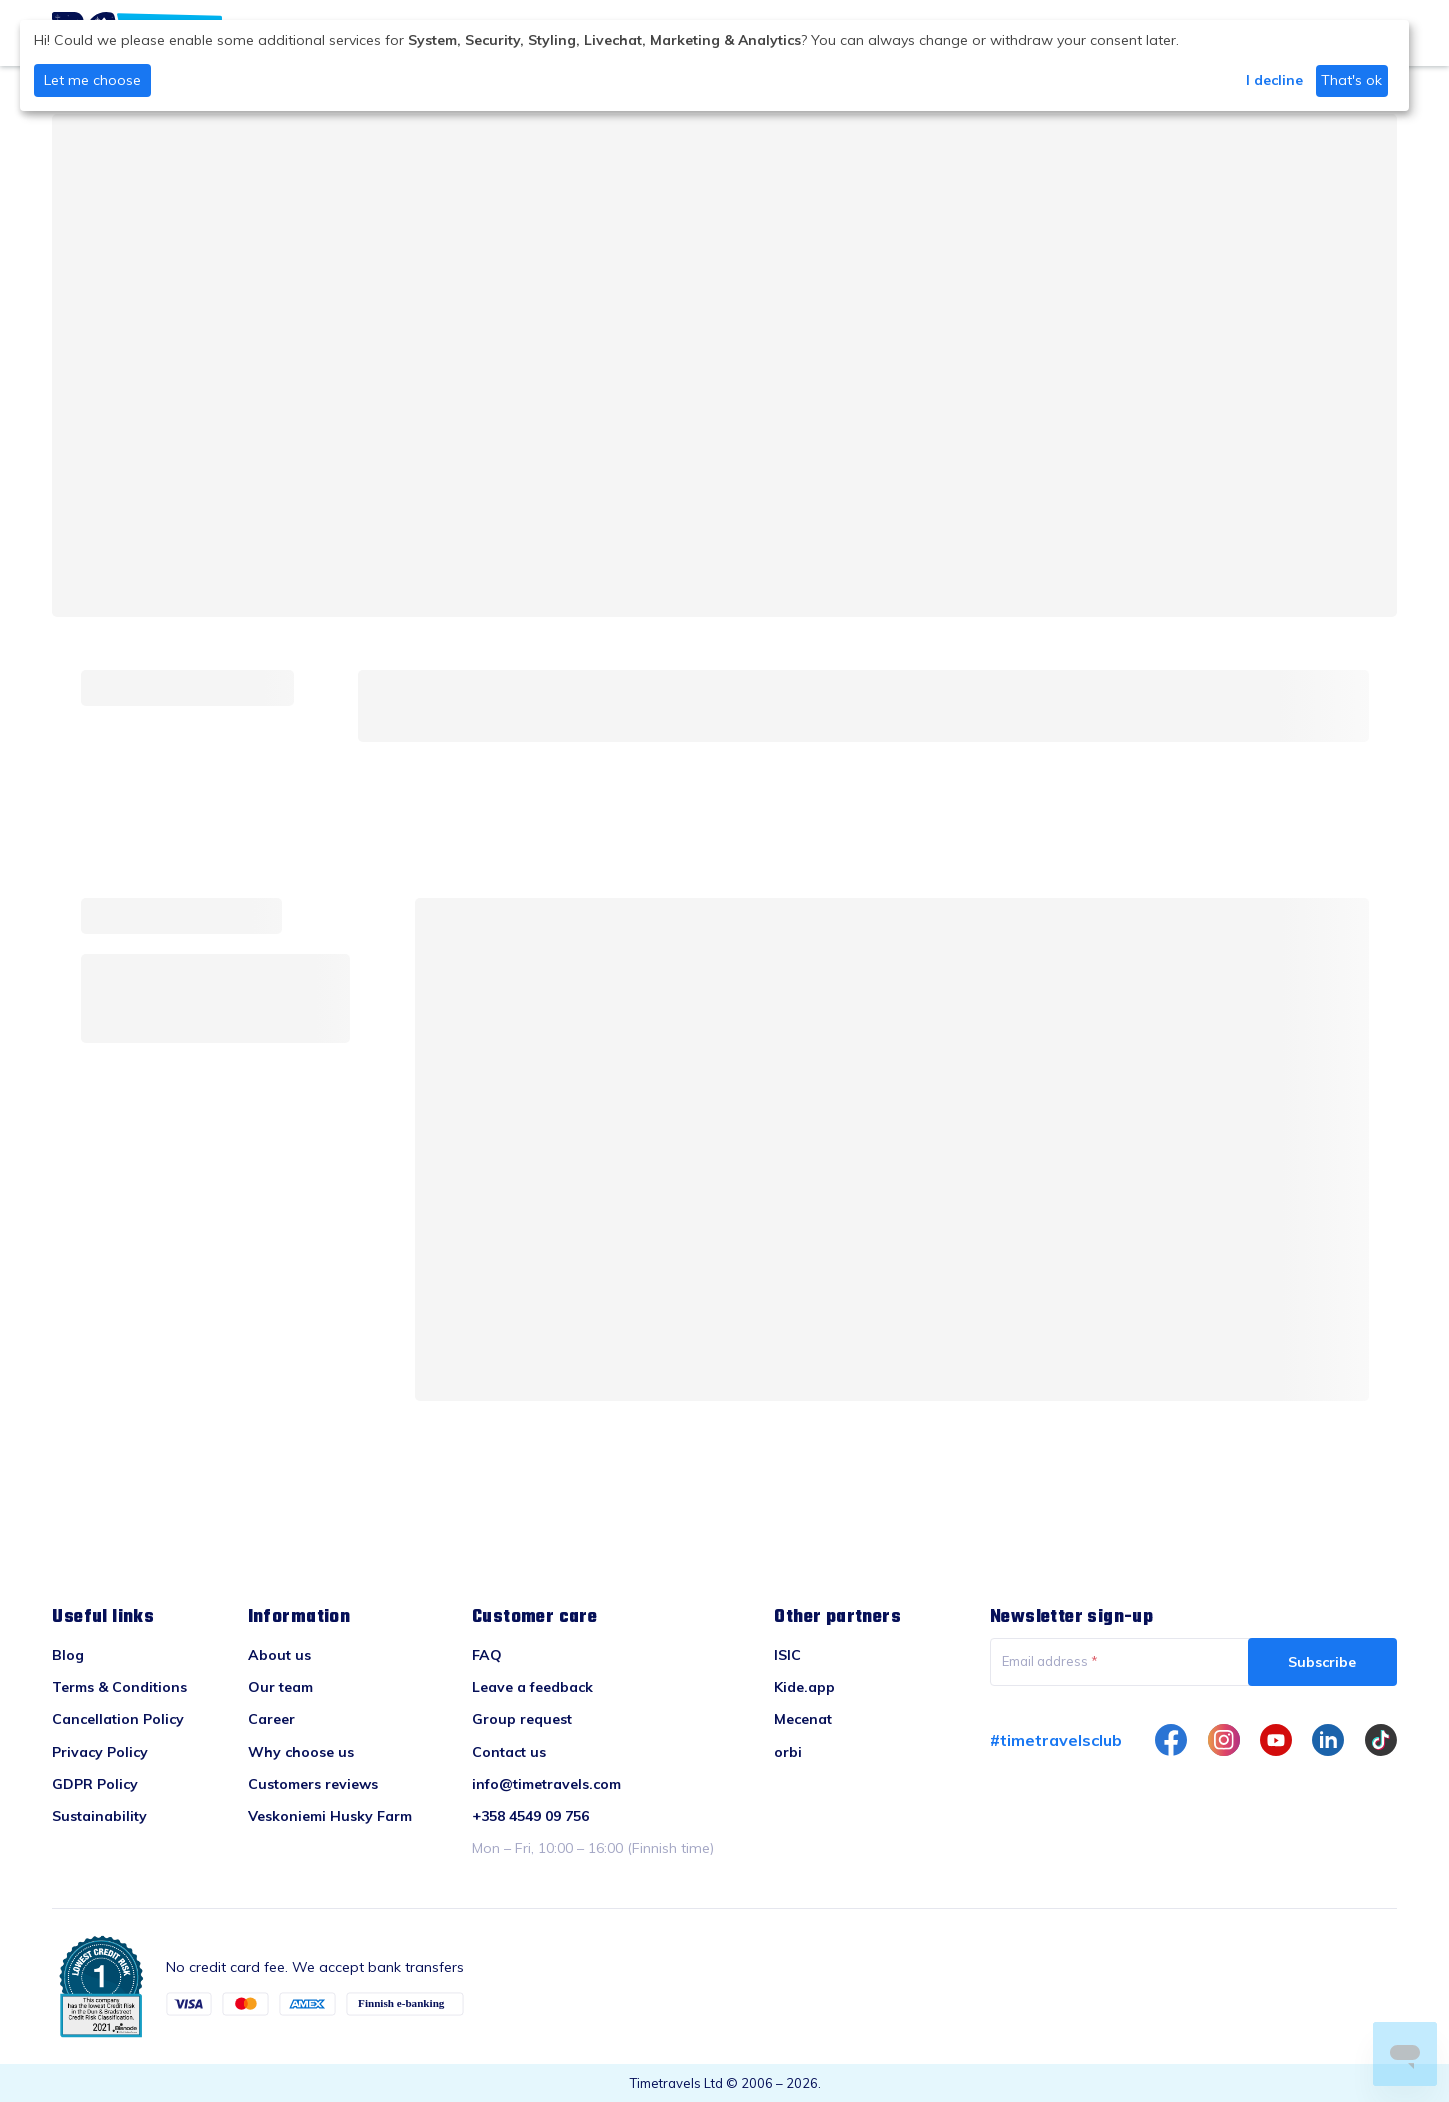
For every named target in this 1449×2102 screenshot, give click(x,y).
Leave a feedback (532, 1687)
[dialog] (714, 65)
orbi (788, 1752)
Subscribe (1322, 1662)
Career (271, 1719)
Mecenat (803, 1719)
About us (279, 1655)
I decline (1274, 80)
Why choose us (301, 1752)
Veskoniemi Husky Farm (330, 1816)
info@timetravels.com (546, 1784)
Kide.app (804, 1687)
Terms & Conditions (119, 1687)
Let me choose (92, 80)
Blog (68, 1655)
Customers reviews (313, 1784)
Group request (522, 1719)
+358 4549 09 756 (530, 1816)
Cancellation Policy (118, 1719)
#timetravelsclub (1056, 1740)
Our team (280, 1687)
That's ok (1351, 80)
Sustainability (99, 1816)
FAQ (487, 1655)
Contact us (509, 1752)
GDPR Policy (95, 1784)
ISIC (787, 1655)
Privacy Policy (100, 1752)
